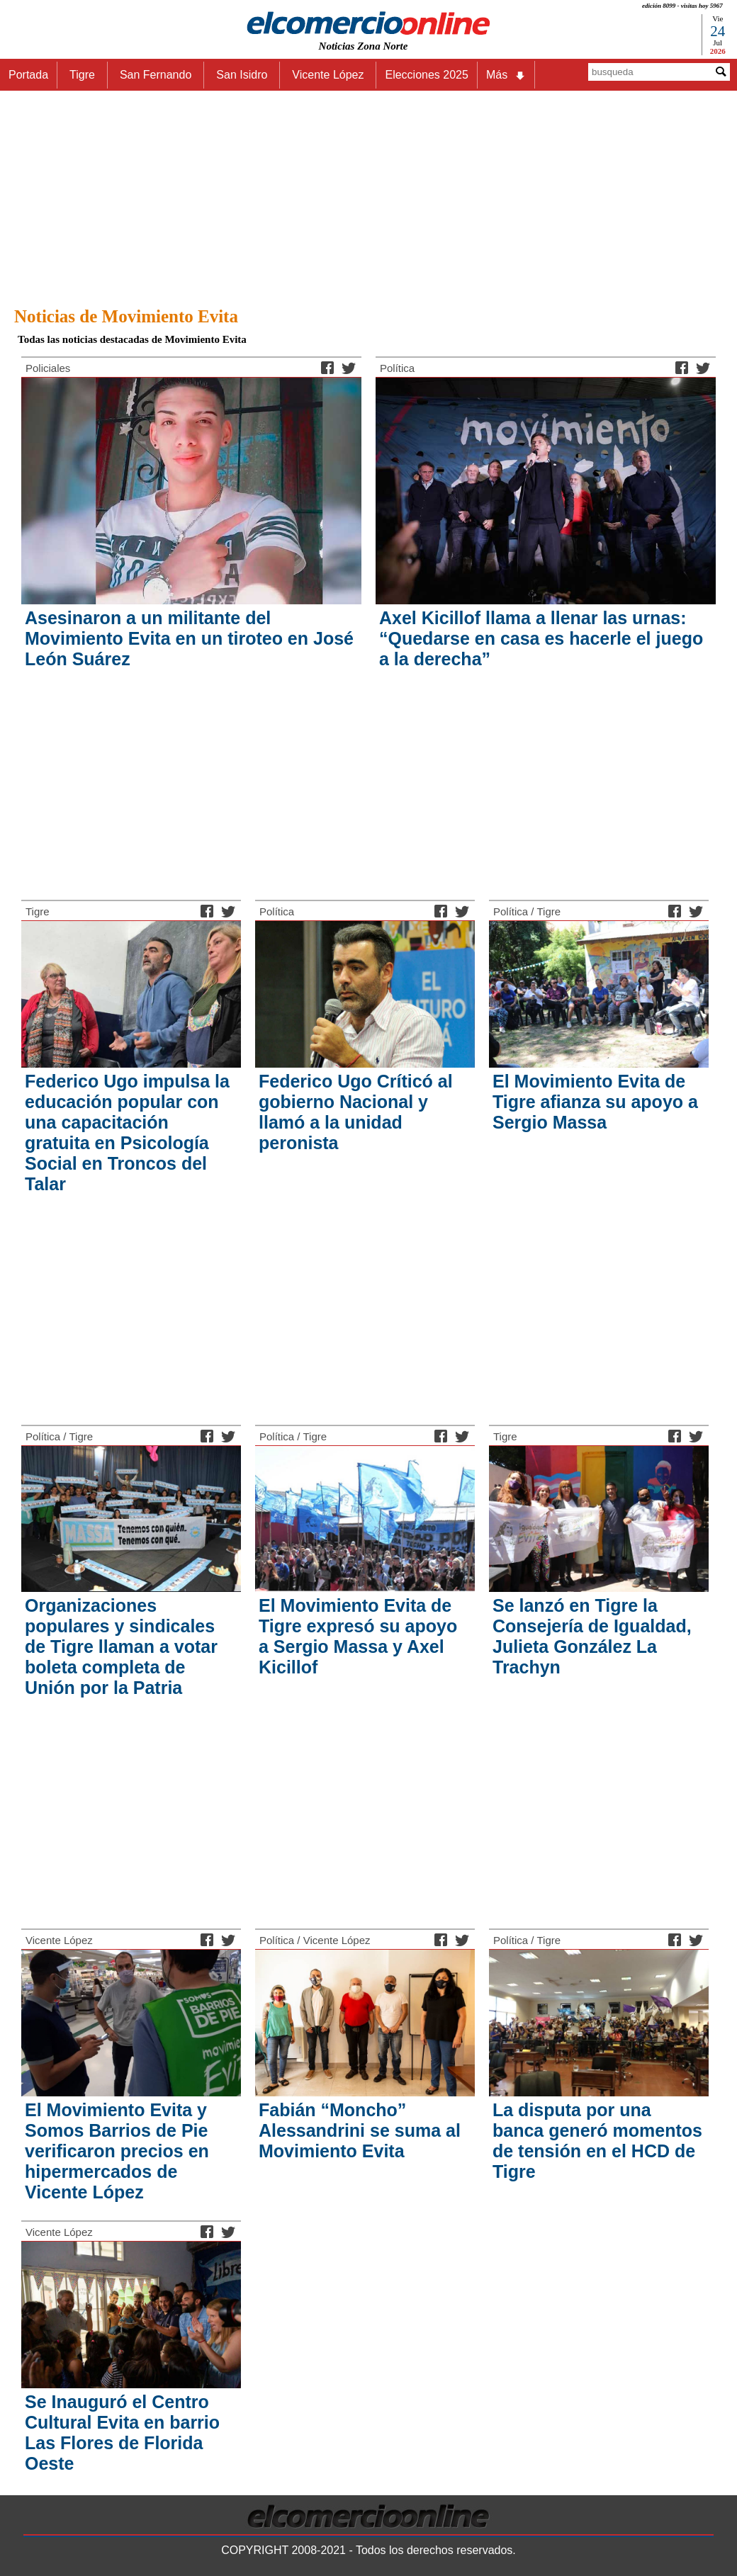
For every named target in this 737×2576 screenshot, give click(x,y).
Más (506, 75)
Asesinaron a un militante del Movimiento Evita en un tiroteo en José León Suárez (189, 638)
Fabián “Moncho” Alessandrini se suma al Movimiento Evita (360, 2130)
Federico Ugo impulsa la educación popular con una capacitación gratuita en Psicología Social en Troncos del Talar (127, 1132)
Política (397, 368)
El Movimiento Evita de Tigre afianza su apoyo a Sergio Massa (595, 1101)
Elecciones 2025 (426, 75)
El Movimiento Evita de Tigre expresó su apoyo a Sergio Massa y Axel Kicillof (358, 1636)
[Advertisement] (368, 195)
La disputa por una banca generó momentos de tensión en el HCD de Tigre (597, 2140)
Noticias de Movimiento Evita (126, 316)
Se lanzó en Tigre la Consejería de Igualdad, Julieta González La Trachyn (592, 1636)
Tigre (38, 911)
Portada (28, 75)
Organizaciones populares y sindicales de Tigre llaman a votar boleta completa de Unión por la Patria (121, 1646)
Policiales (48, 368)
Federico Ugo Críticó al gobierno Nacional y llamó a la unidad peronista (356, 1112)
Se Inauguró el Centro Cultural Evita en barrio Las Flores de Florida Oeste (122, 2432)
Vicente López (59, 1940)
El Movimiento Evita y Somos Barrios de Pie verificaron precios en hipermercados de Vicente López (117, 2151)
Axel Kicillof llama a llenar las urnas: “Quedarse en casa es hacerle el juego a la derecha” (541, 638)
